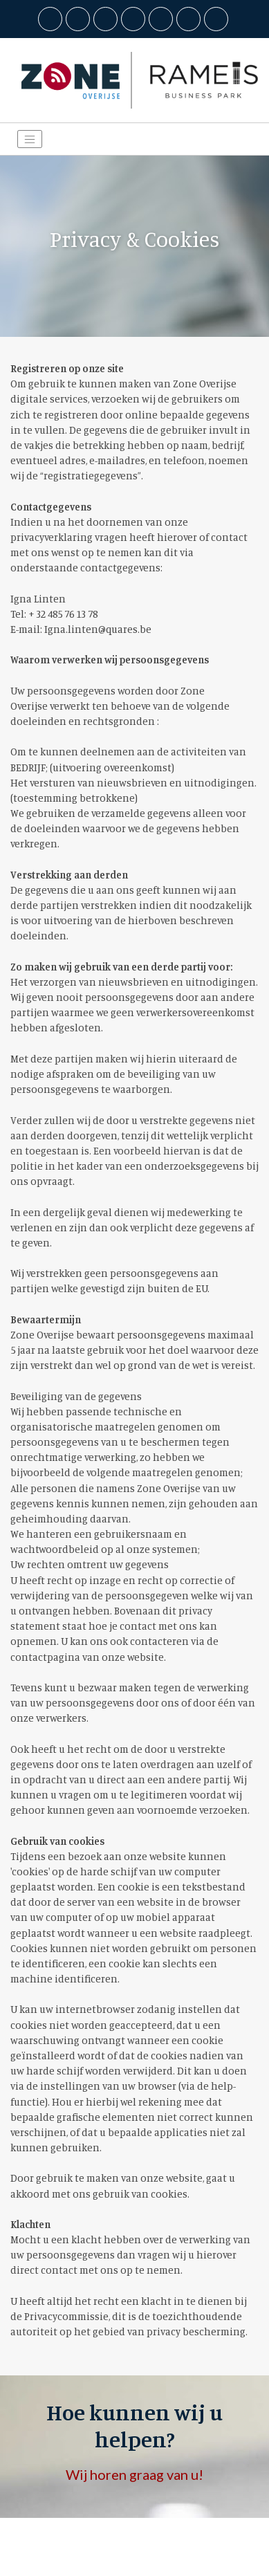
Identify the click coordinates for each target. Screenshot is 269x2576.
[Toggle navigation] (29, 139)
